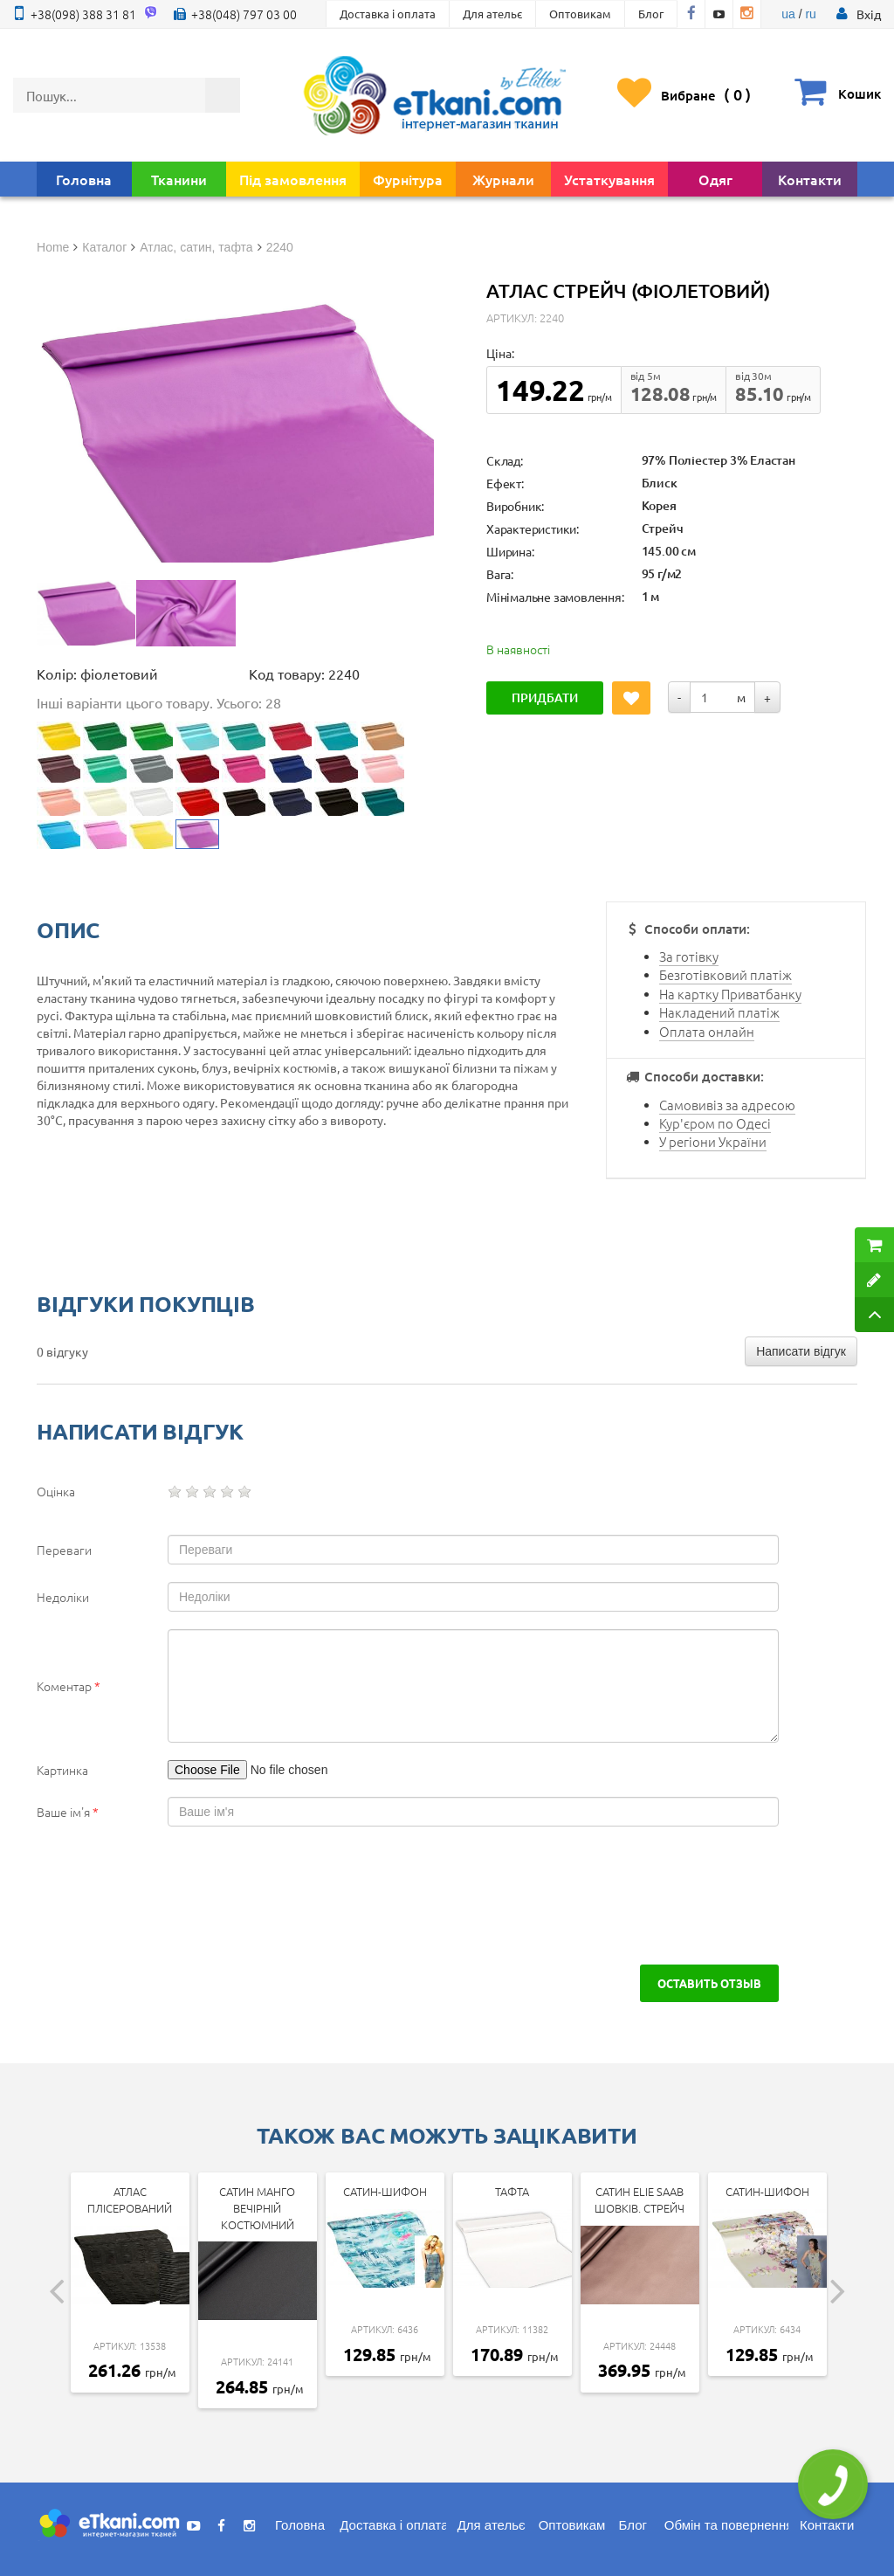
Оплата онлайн (706, 1031)
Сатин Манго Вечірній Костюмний (257, 2207)
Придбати (545, 697)
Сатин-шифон (385, 2191)
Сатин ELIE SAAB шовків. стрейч (639, 2199)
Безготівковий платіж (725, 974)
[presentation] (169, 1895)
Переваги (64, 1549)
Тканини (179, 179)
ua (788, 14)
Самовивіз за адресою (727, 1104)
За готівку (689, 956)
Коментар (68, 1686)
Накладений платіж (719, 1012)
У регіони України (713, 1141)
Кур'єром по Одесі (715, 1123)
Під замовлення (293, 179)
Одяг (715, 179)
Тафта (512, 2191)
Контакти (810, 179)
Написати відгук (801, 1351)
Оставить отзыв (709, 1983)
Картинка (62, 1769)
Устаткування (609, 179)
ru (810, 14)
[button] (868, 14)
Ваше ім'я (68, 1811)
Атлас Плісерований (129, 2199)
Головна (84, 179)
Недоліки (63, 1597)
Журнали (503, 179)
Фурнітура (408, 179)
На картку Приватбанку (730, 993)
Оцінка (56, 1491)
